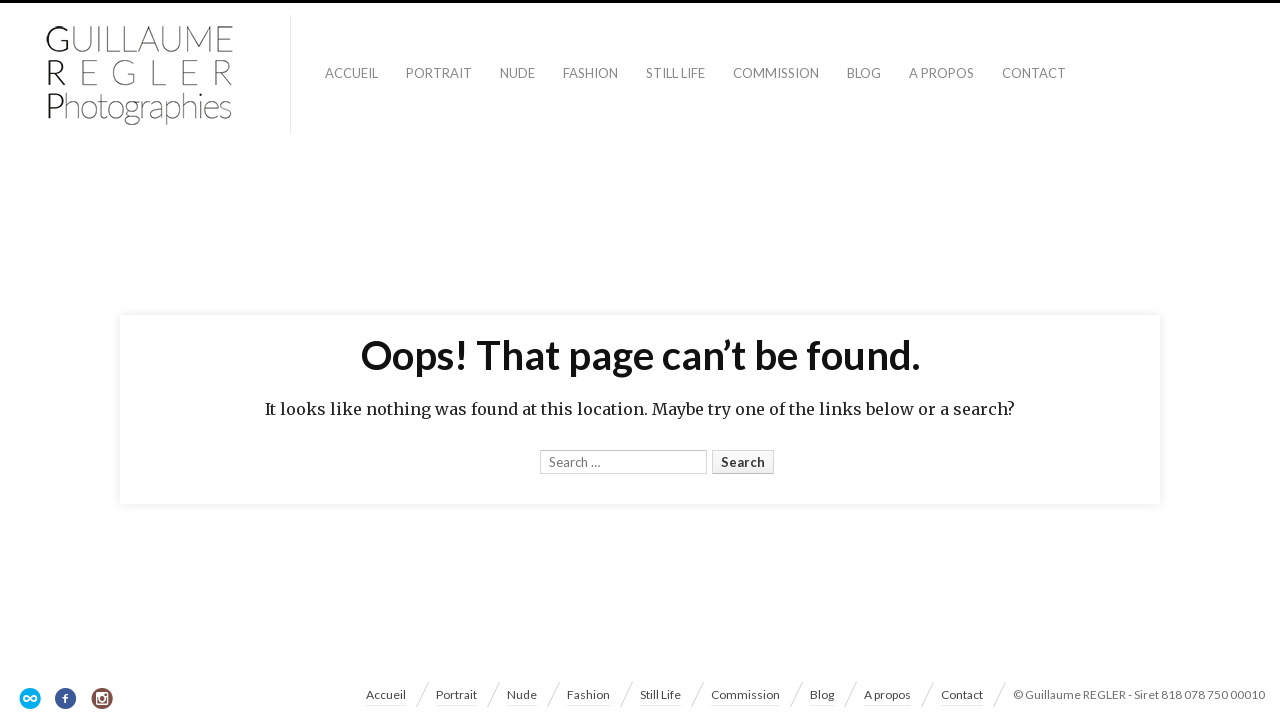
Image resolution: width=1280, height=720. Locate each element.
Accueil (351, 73)
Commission (776, 73)
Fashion (590, 73)
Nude (517, 73)
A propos (941, 73)
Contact (1034, 73)
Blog (864, 73)
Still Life (675, 73)
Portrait (439, 73)
